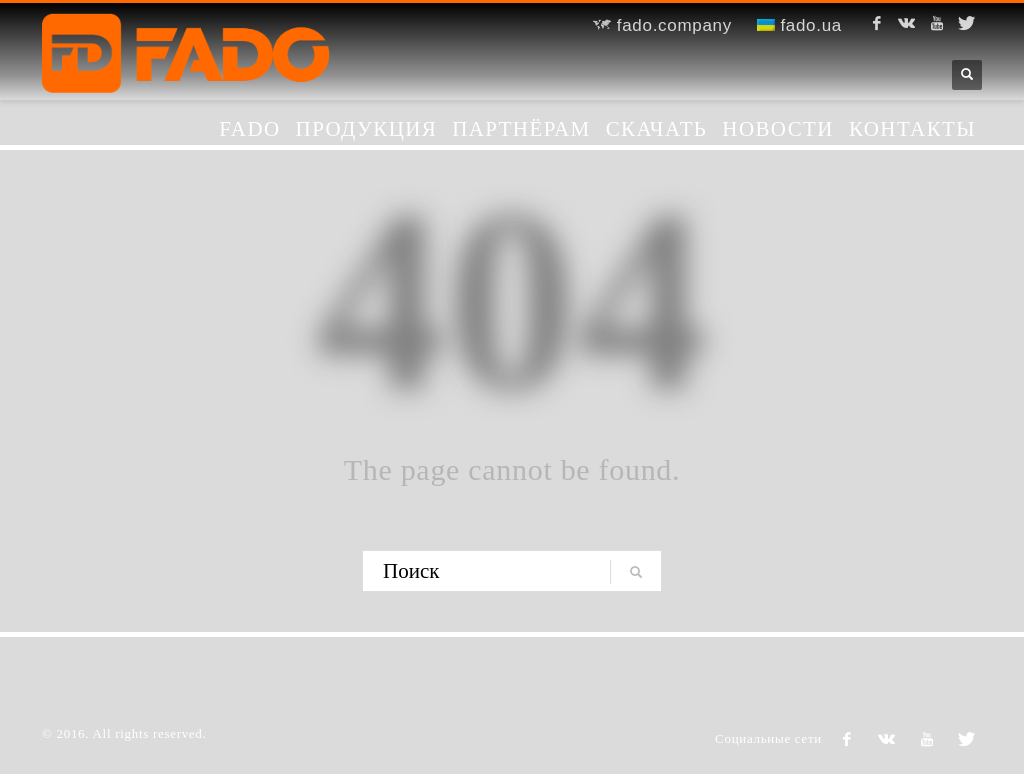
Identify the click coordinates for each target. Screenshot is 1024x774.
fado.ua (799, 25)
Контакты (912, 129)
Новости (778, 129)
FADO (249, 129)
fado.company (662, 25)
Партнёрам (521, 129)
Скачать (657, 129)
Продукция (367, 129)
